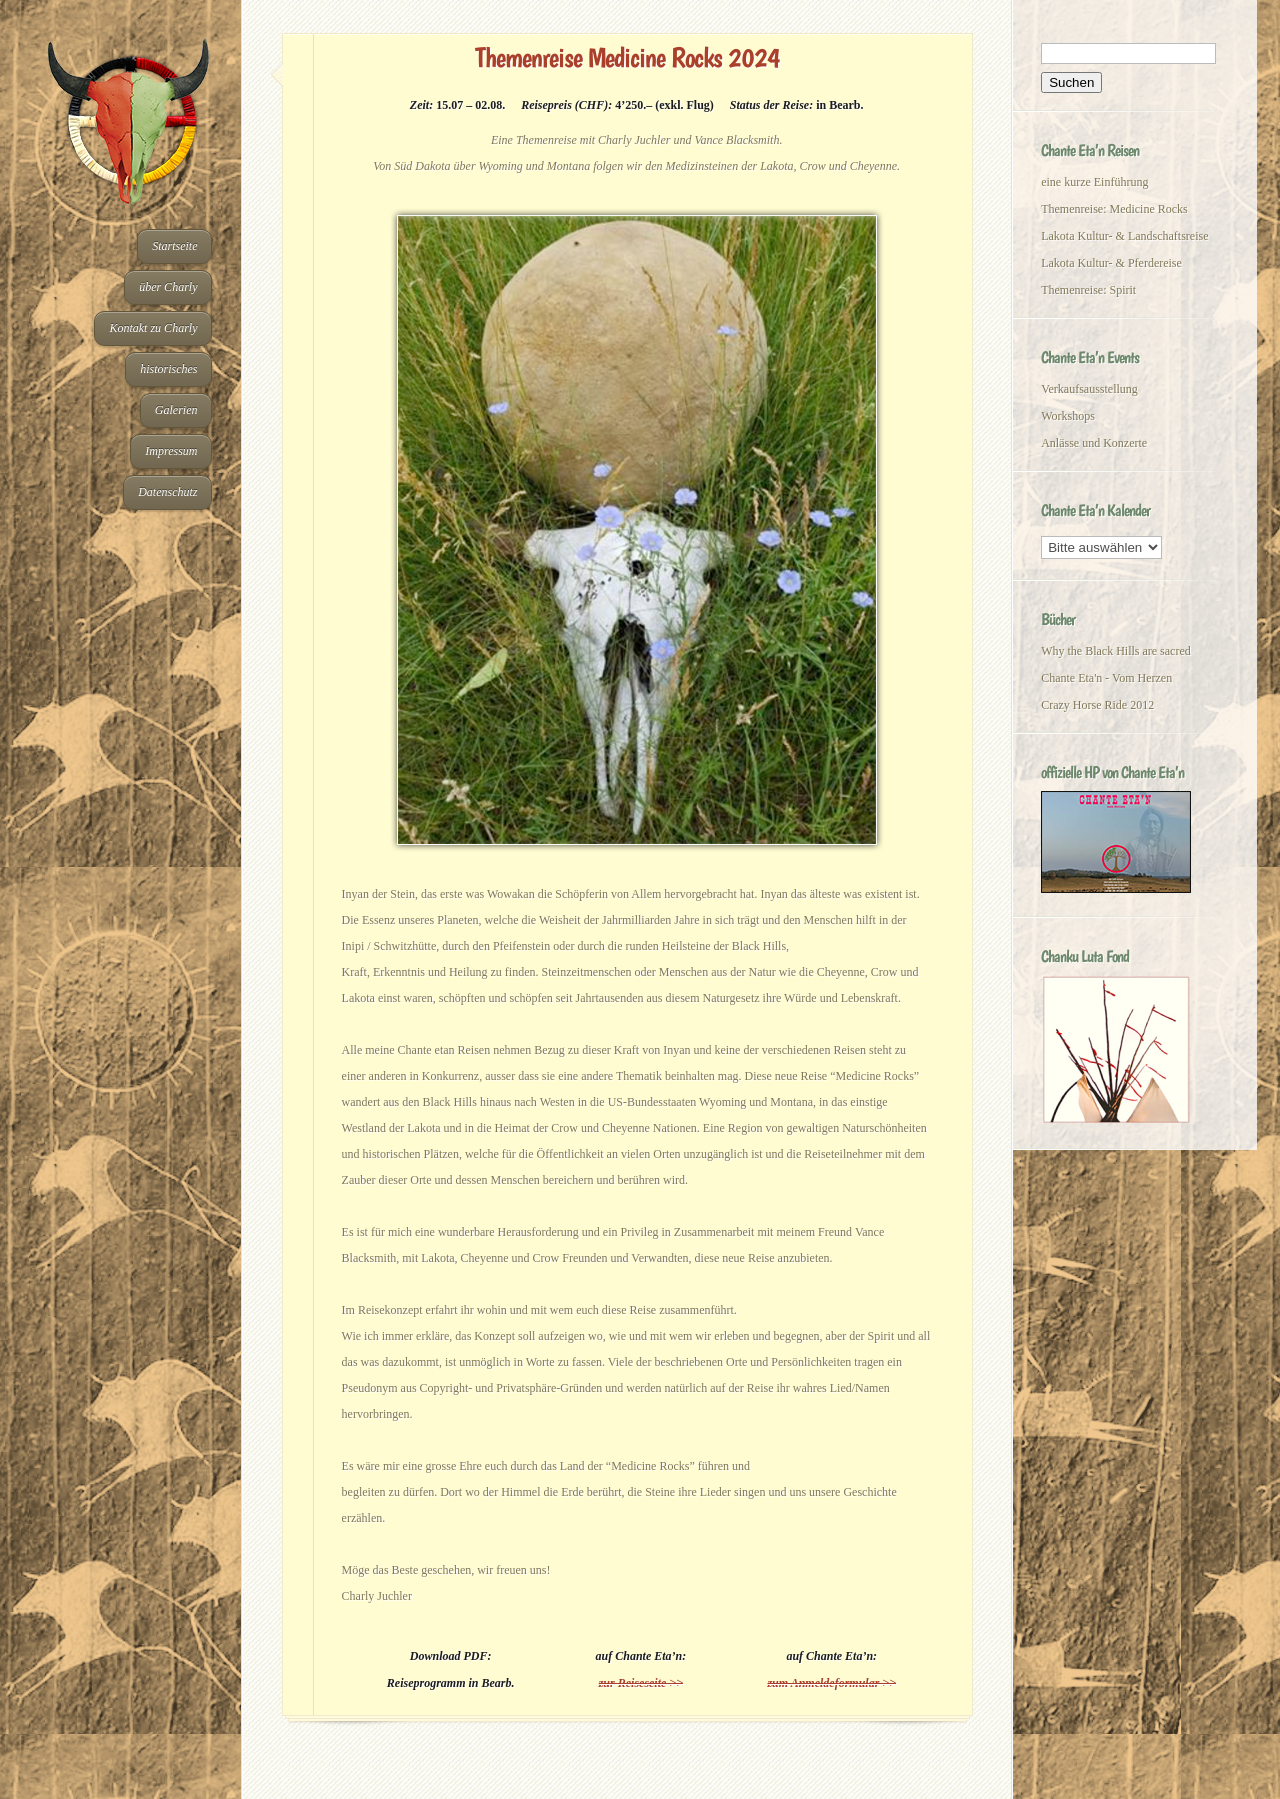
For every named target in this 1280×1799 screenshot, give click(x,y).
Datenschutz (167, 492)
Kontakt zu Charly (153, 328)
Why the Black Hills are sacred (1116, 651)
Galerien (176, 410)
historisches (168, 369)
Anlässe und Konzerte (1094, 443)
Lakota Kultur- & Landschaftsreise (1124, 236)
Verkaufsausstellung (1089, 389)
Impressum (171, 451)
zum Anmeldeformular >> (831, 1683)
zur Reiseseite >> (641, 1683)
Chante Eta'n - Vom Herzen (1106, 678)
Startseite (174, 246)
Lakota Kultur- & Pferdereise (1111, 263)
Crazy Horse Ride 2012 (1097, 705)
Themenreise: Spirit (1088, 290)
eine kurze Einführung (1094, 182)
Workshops (1068, 416)
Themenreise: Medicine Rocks (1114, 209)
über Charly (168, 287)
